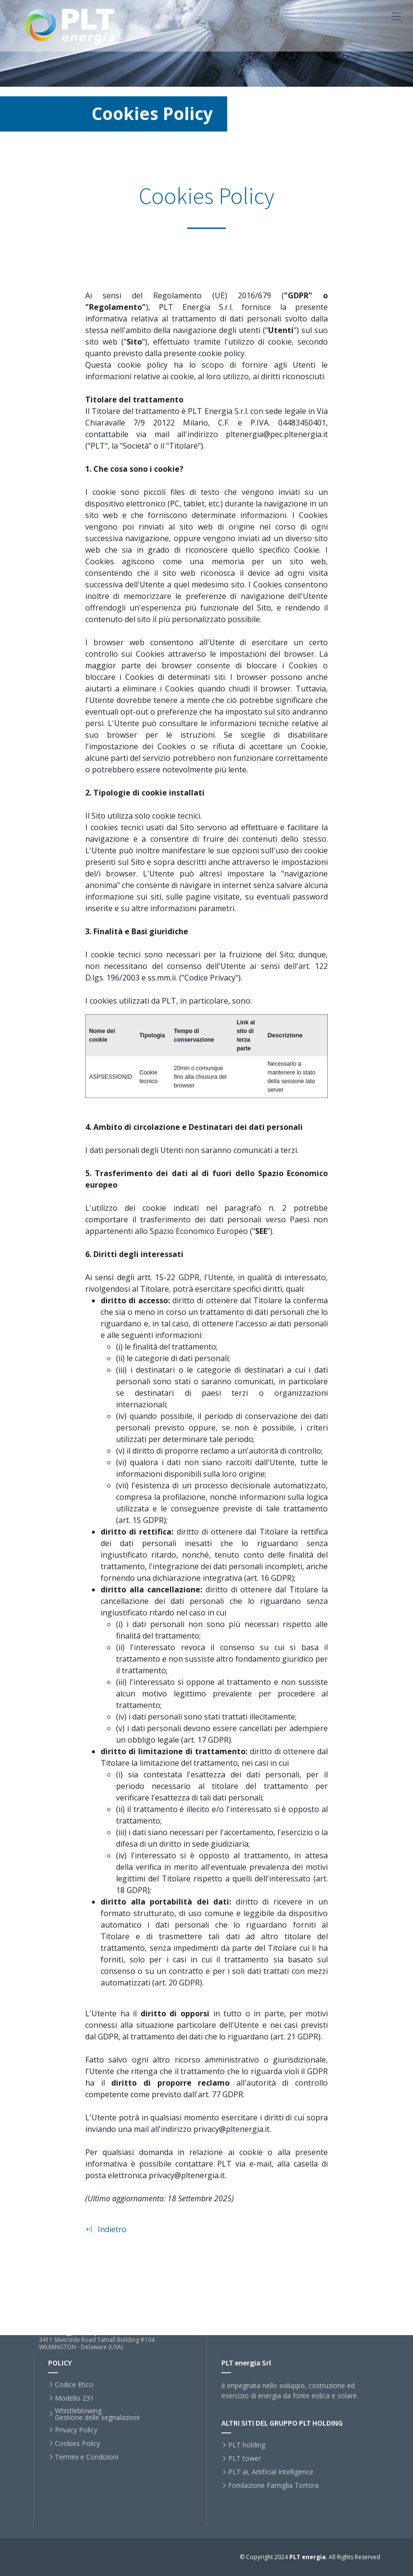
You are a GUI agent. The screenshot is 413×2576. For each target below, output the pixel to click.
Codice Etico (74, 2384)
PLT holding (246, 2445)
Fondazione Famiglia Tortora (273, 2485)
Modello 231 (74, 2398)
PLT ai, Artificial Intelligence (270, 2472)
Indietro (106, 2234)
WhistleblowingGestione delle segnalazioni (97, 2414)
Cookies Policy (77, 2443)
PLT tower (244, 2458)
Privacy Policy (76, 2430)
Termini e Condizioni (86, 2457)
